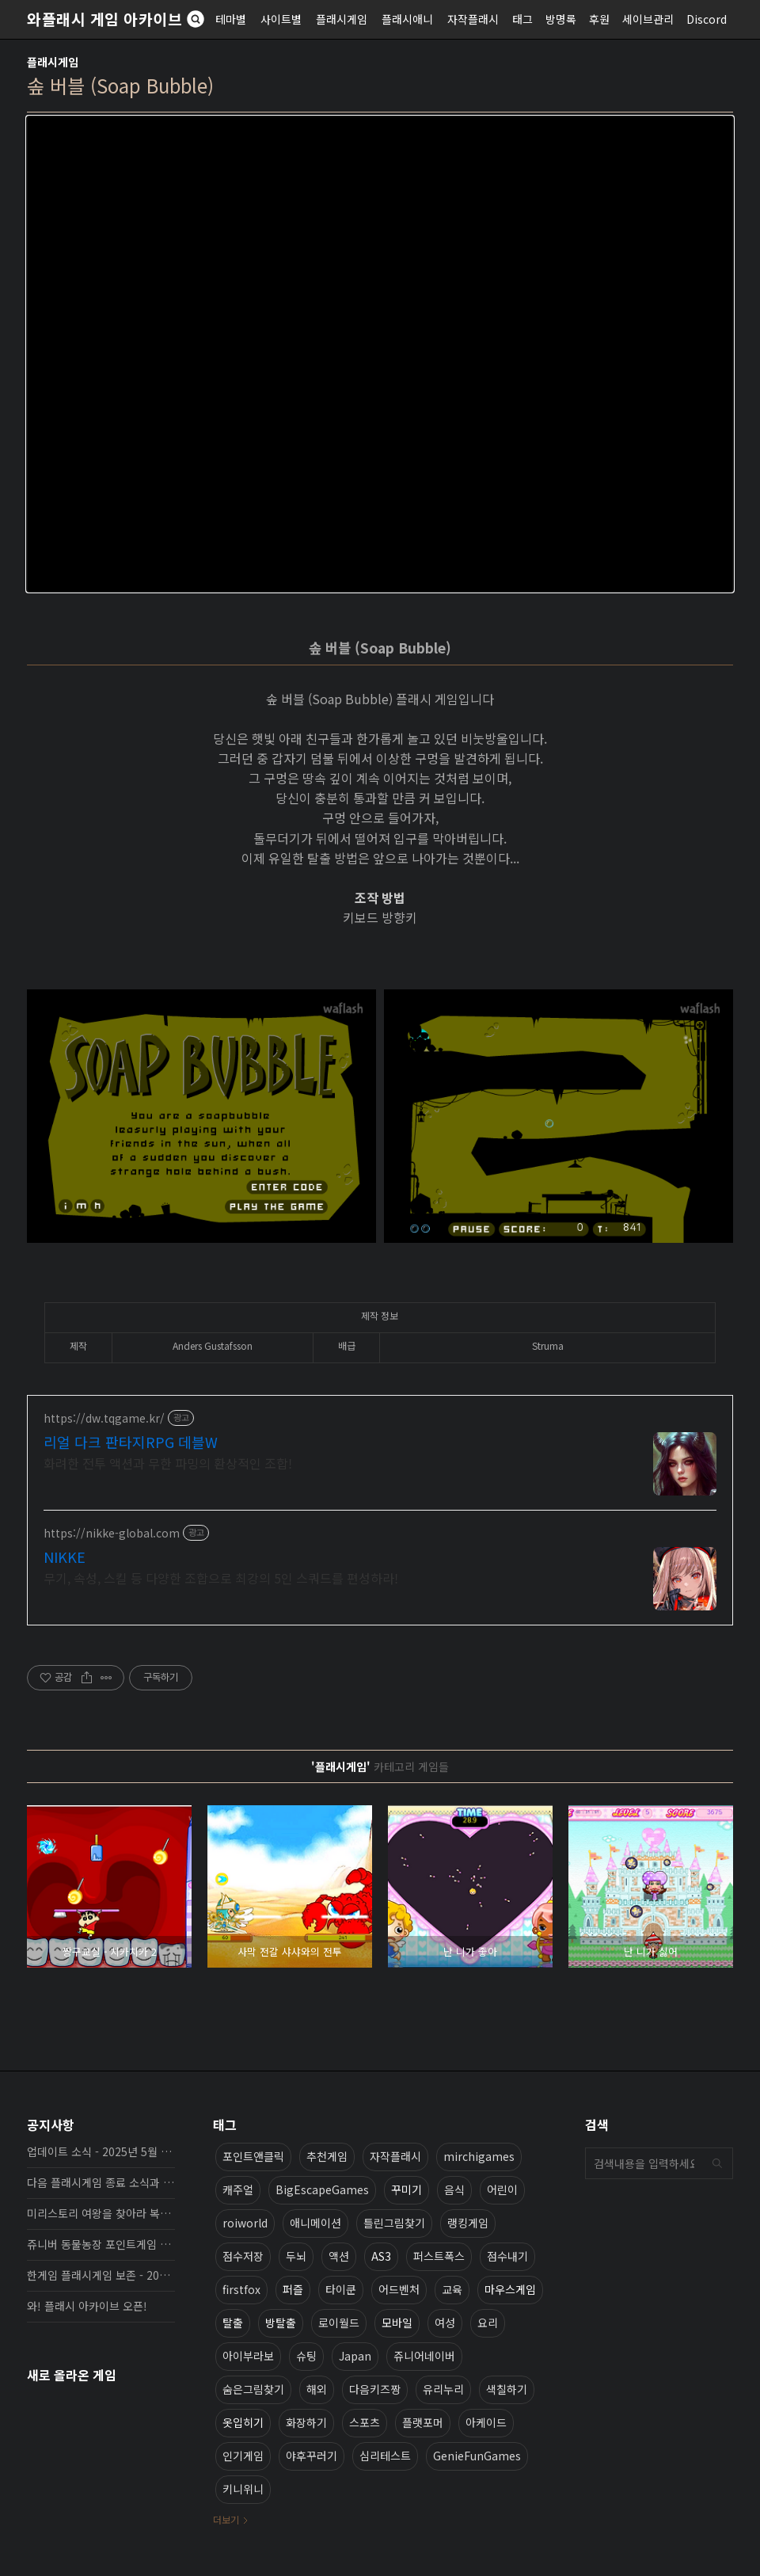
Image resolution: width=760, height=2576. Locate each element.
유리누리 (443, 2389)
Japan (355, 2356)
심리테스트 (385, 2456)
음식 (454, 2189)
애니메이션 (315, 2223)
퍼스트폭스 (439, 2256)
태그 (522, 19)
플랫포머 (422, 2422)
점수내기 (507, 2256)
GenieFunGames (477, 2456)
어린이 (502, 2189)
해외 (316, 2389)
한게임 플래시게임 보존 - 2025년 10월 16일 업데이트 (101, 2275)
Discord (706, 19)
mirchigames (479, 2156)
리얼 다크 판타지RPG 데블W (131, 1441)
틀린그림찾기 (394, 2223)
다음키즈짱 (375, 2389)
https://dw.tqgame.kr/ (104, 1418)
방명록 (560, 19)
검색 (717, 2163)
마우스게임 (510, 2289)
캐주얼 (237, 2189)
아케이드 (486, 2422)
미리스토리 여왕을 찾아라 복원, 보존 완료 (101, 2213)
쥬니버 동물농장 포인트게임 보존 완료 (101, 2244)
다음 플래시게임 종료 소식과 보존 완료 (101, 2182)
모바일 (397, 2322)
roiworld (245, 2223)
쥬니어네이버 (424, 2356)
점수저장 (243, 2256)
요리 (487, 2322)
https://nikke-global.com (112, 1533)
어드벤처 (399, 2289)
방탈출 (280, 2322)
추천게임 (327, 2156)
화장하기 (306, 2422)
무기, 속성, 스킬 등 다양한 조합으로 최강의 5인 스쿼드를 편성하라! (221, 1577)
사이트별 (281, 19)
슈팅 (306, 2356)
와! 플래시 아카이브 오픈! (87, 2306)
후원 (599, 19)
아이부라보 (248, 2356)
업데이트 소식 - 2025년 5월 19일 (101, 2151)
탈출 (232, 2322)
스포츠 (364, 2422)
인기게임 (243, 2456)
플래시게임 (341, 19)
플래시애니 (407, 19)
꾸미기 (406, 2189)
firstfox (241, 2289)
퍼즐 (293, 2289)
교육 (452, 2289)
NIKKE (65, 1556)
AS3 (381, 2256)
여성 (445, 2322)
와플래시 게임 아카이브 (104, 19)
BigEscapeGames (322, 2189)
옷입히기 (243, 2422)
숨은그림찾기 (253, 2389)
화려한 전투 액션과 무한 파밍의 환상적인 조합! (168, 1463)
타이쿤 (340, 2289)
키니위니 (243, 2489)
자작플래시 (473, 19)
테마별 (230, 19)
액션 (339, 2256)
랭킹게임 (467, 2223)
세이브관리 (648, 19)
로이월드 (338, 2322)
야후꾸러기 (311, 2456)
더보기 (226, 2519)
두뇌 (296, 2256)
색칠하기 (506, 2389)
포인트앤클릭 (253, 2156)
